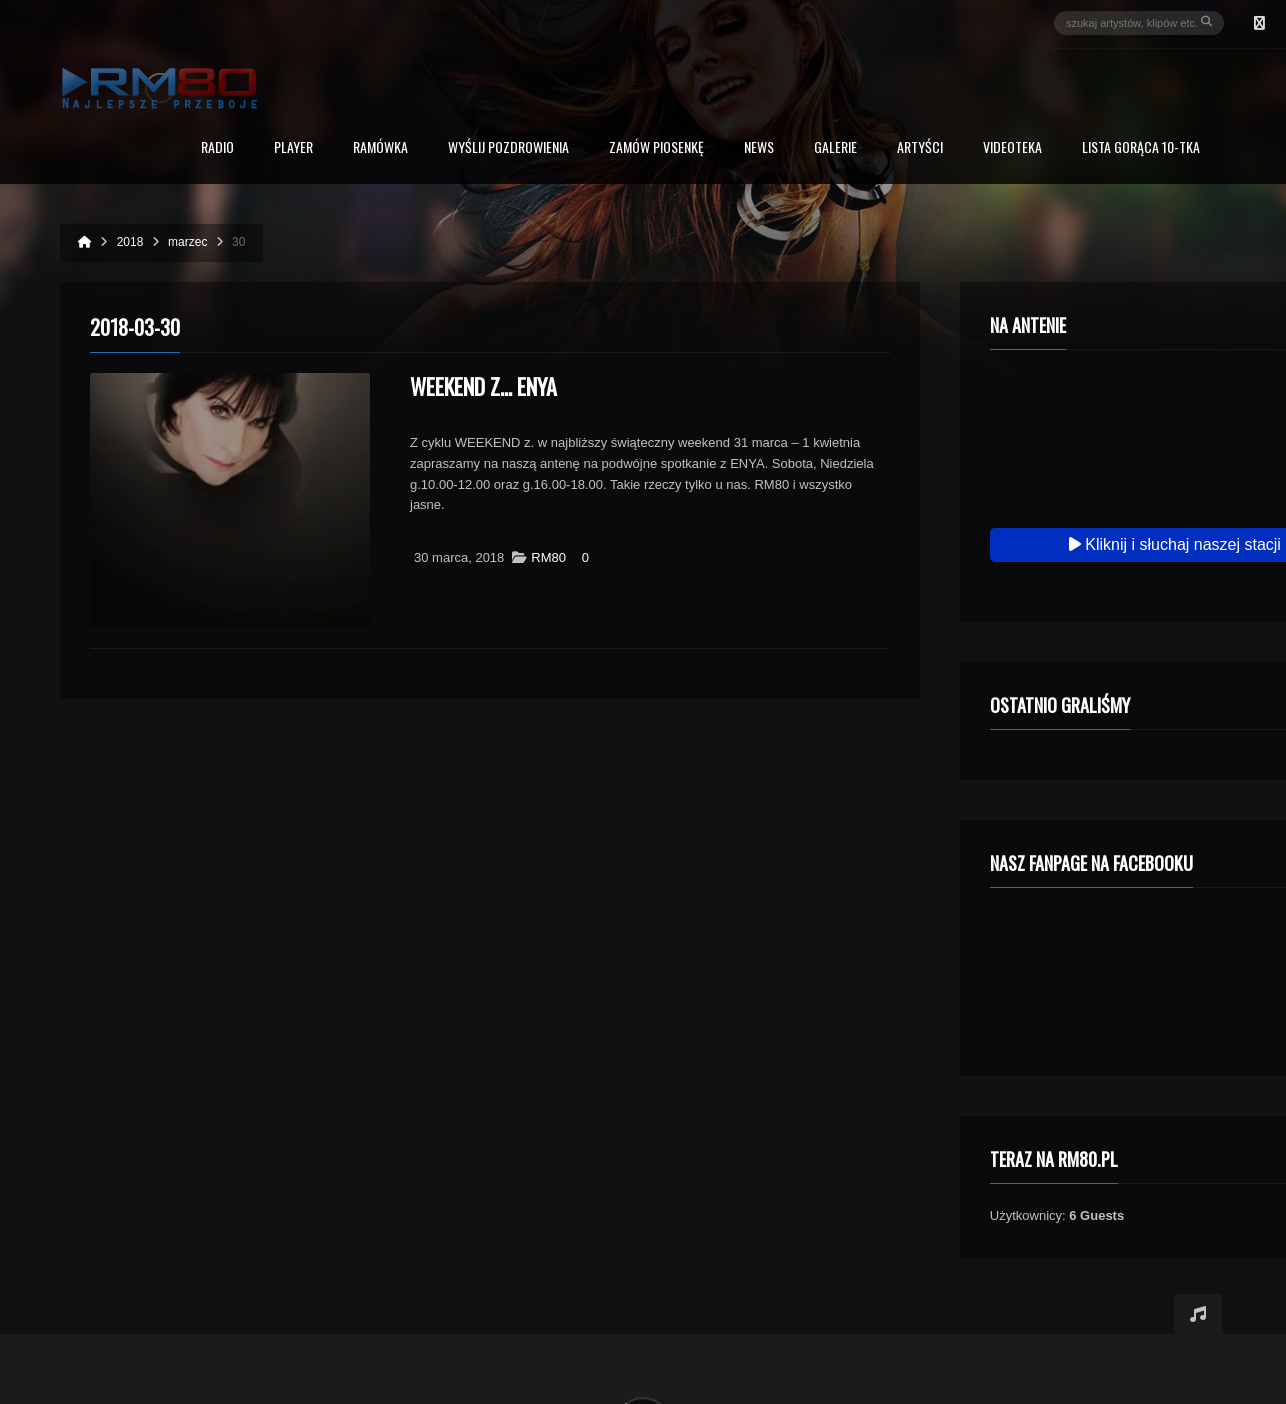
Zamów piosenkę (656, 148)
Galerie (835, 148)
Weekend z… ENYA (483, 386)
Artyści (920, 148)
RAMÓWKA (380, 148)
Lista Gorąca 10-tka (1141, 148)
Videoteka (1012, 148)
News (759, 148)
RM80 (548, 557)
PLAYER (293, 148)
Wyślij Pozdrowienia (508, 148)
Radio (217, 148)
